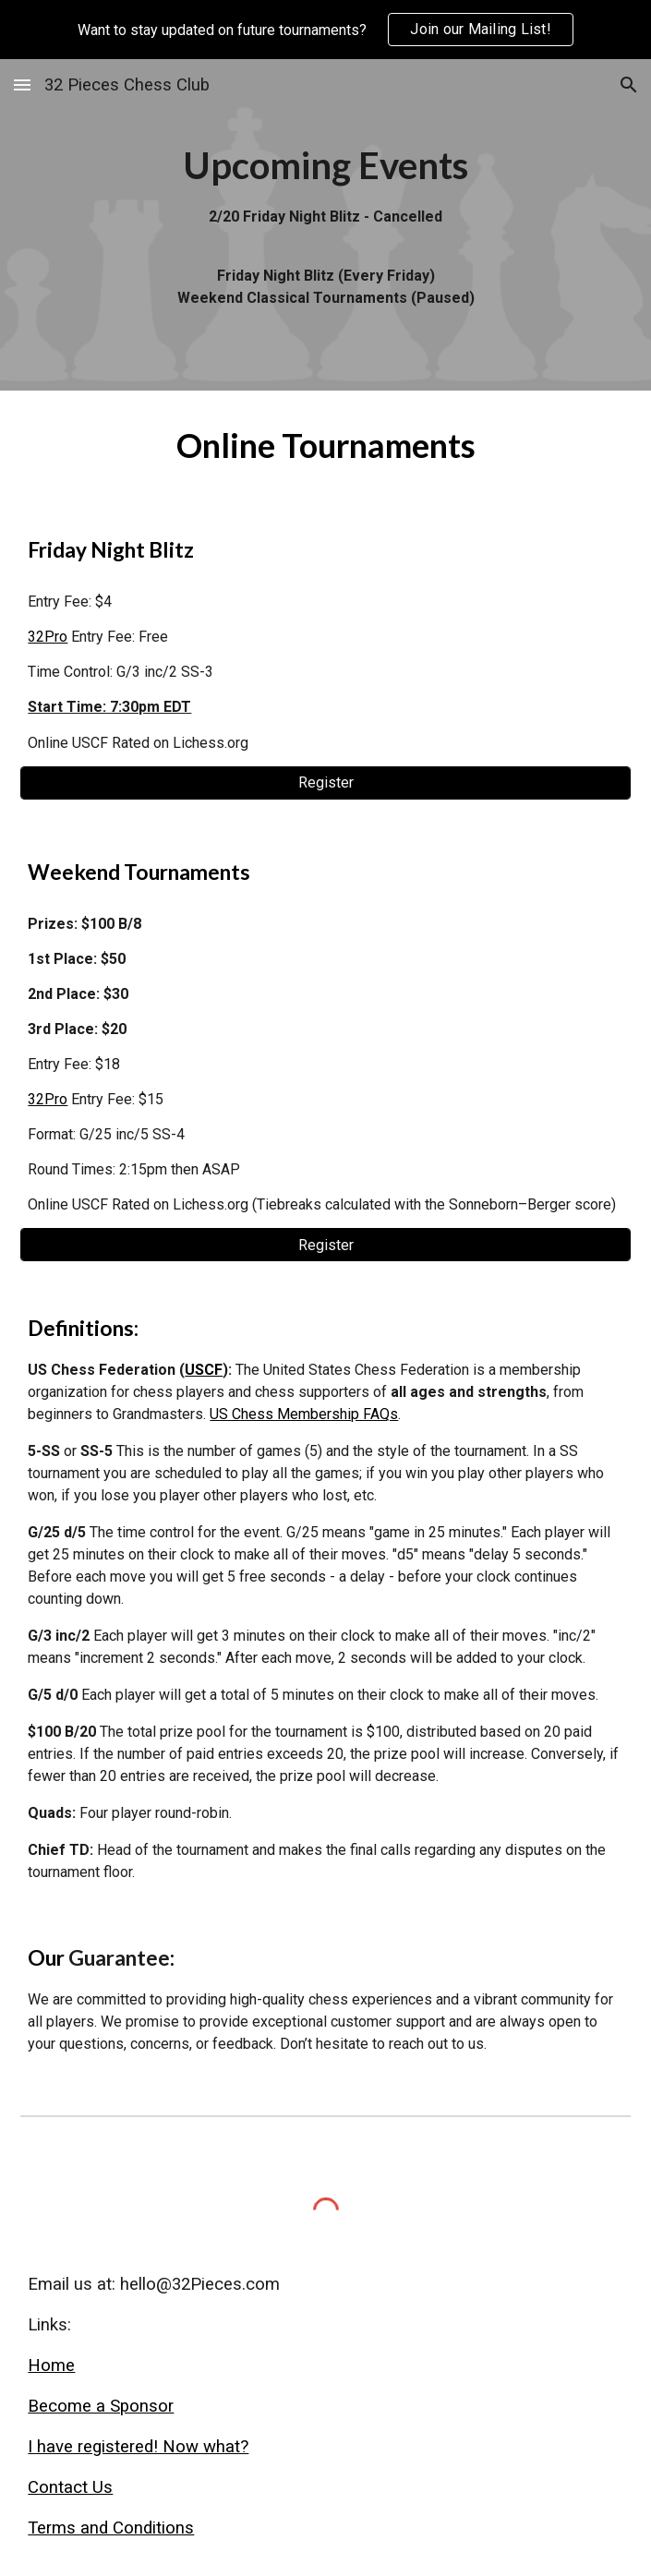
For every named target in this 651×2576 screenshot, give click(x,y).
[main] (325, 225)
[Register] (325, 782)
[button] (22, 84)
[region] (325, 29)
